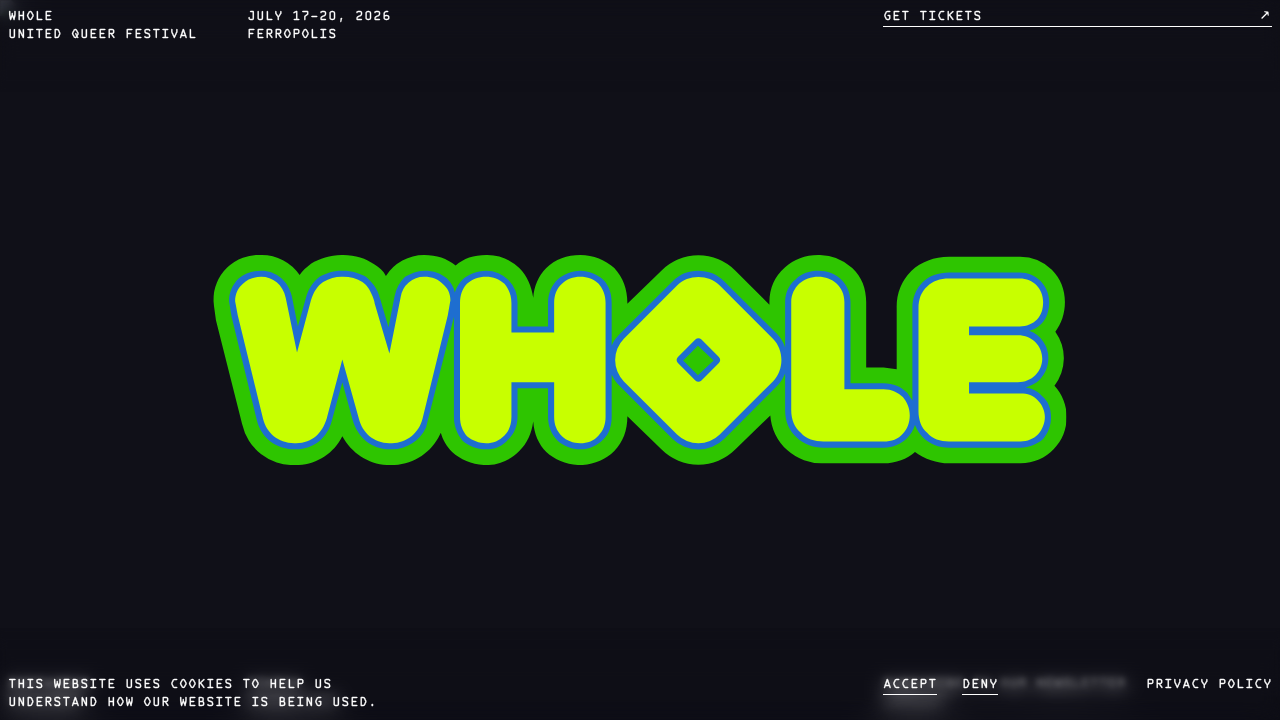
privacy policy (1209, 685)
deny (980, 685)
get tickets (1078, 15)
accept (910, 685)
